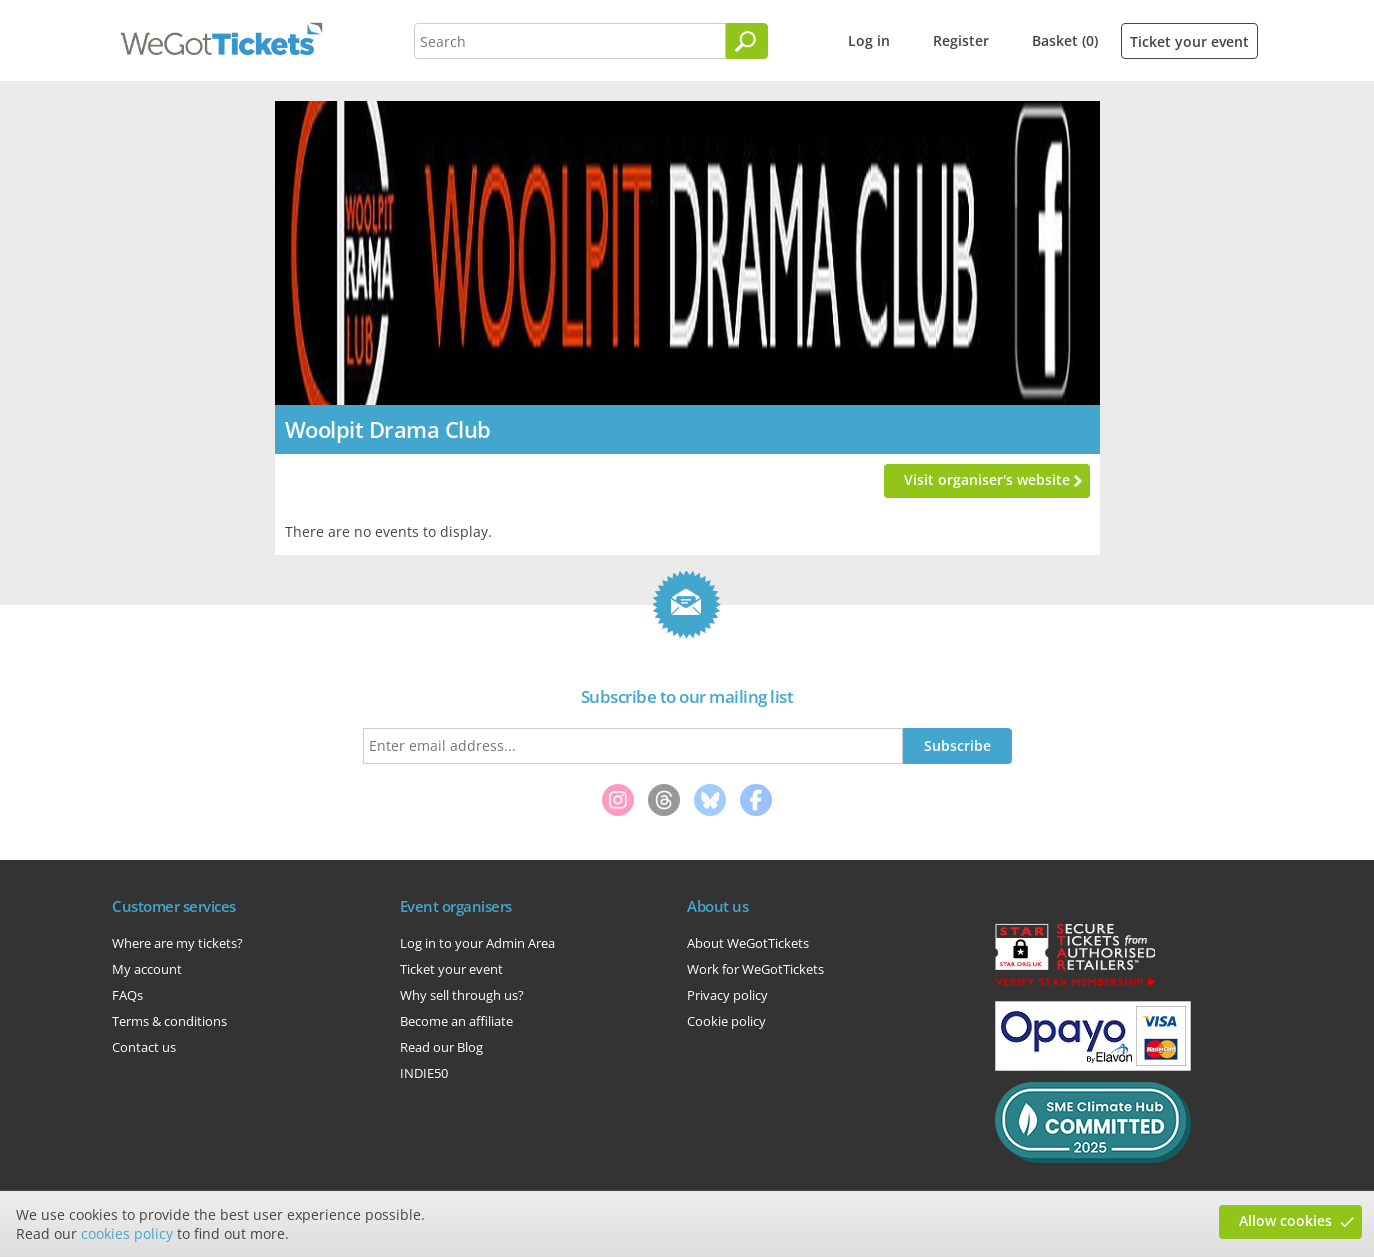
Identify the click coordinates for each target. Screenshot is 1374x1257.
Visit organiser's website (987, 479)
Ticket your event (1189, 41)
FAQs (127, 995)
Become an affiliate (456, 1021)
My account (147, 969)
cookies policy (127, 1233)
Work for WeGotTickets (755, 969)
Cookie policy (726, 1021)
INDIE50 (424, 1073)
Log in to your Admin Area (477, 943)
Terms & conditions (169, 1021)
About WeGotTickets (748, 943)
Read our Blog (441, 1047)
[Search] (747, 41)
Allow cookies (1285, 1220)
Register (961, 40)
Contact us (144, 1047)
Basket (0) (1065, 40)
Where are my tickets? (177, 943)
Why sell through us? (462, 995)
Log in (869, 40)
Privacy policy (727, 995)
